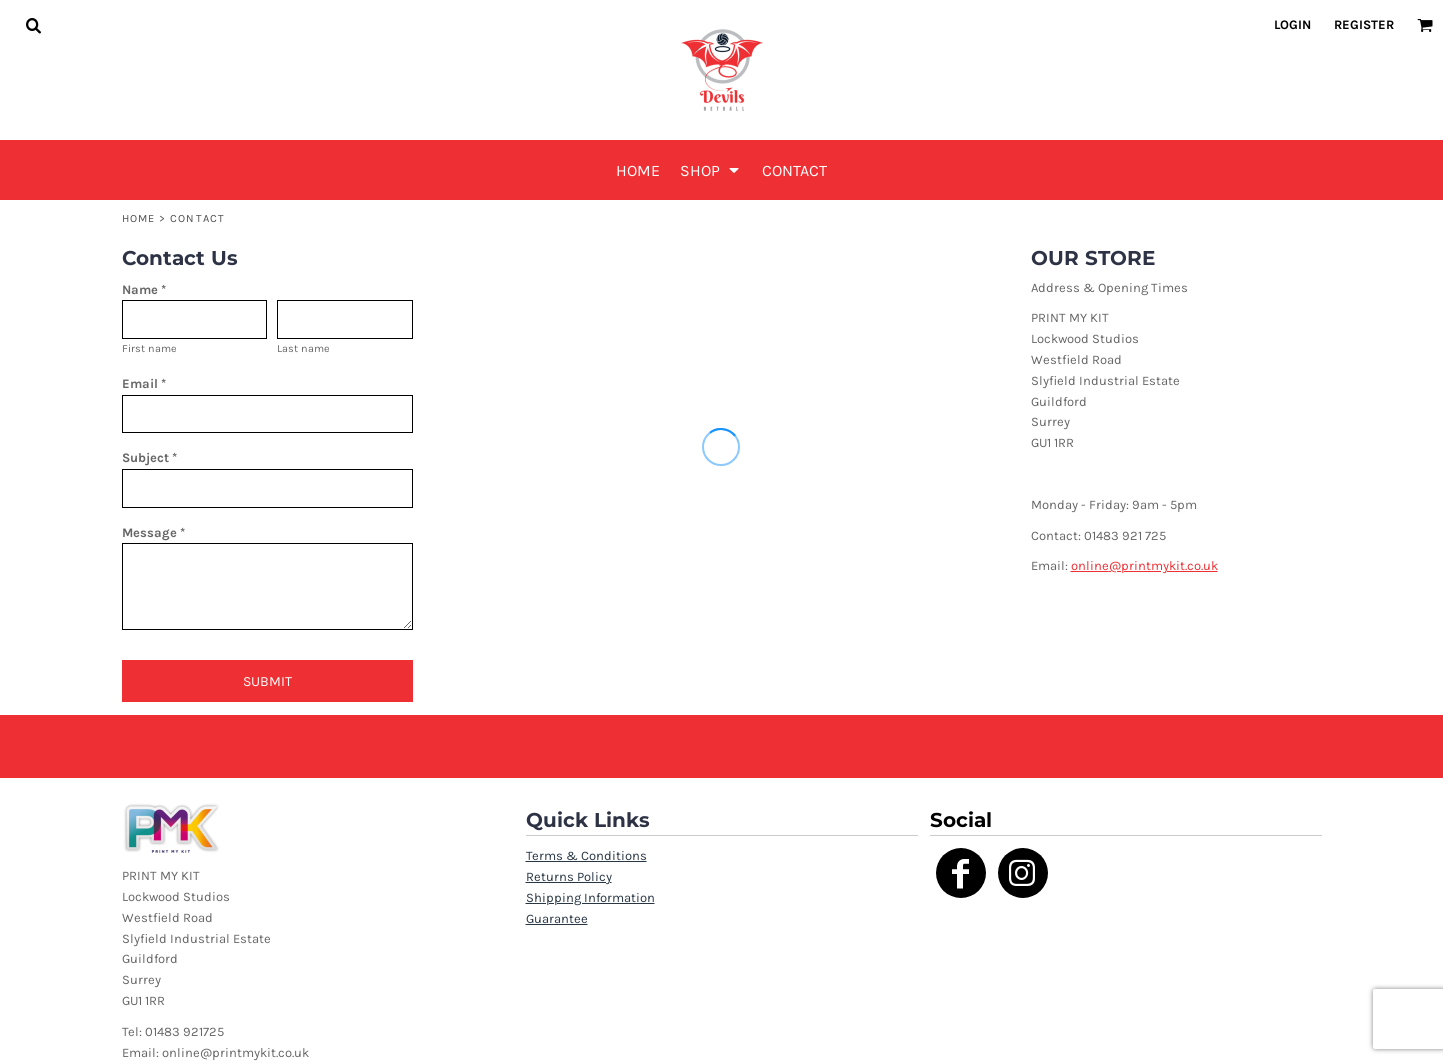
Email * (144, 383)
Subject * (149, 457)
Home (138, 218)
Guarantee (557, 918)
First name (149, 348)
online (1090, 565)
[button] (33, 25)
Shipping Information (590, 897)
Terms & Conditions (586, 855)
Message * (153, 532)
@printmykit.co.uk (1163, 565)
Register (1364, 24)
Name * (144, 289)
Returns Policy (569, 876)
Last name (303, 348)
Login (1292, 24)
